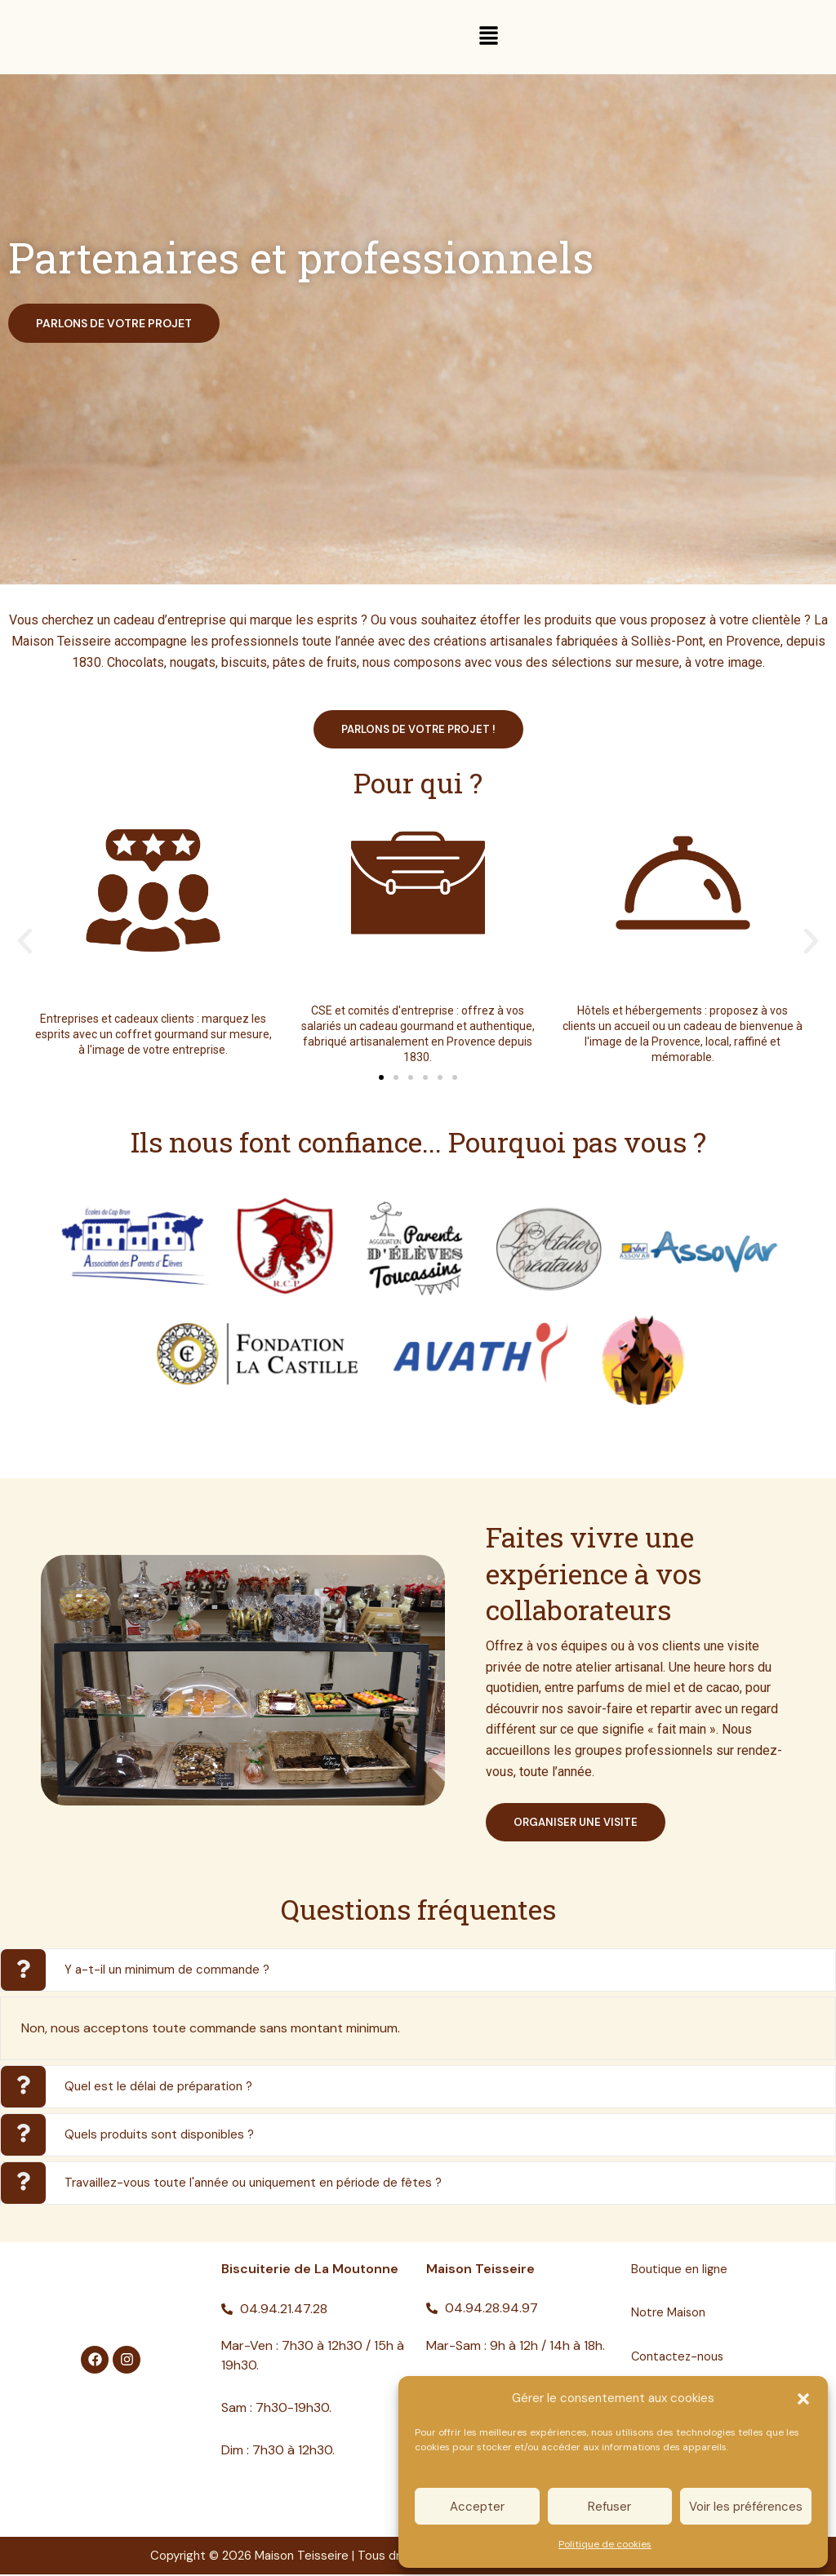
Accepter (477, 2506)
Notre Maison (671, 2313)
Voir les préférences (746, 2506)
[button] (803, 2399)
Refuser (609, 2506)
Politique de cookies (604, 2544)
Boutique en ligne (682, 2270)
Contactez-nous (681, 2357)
